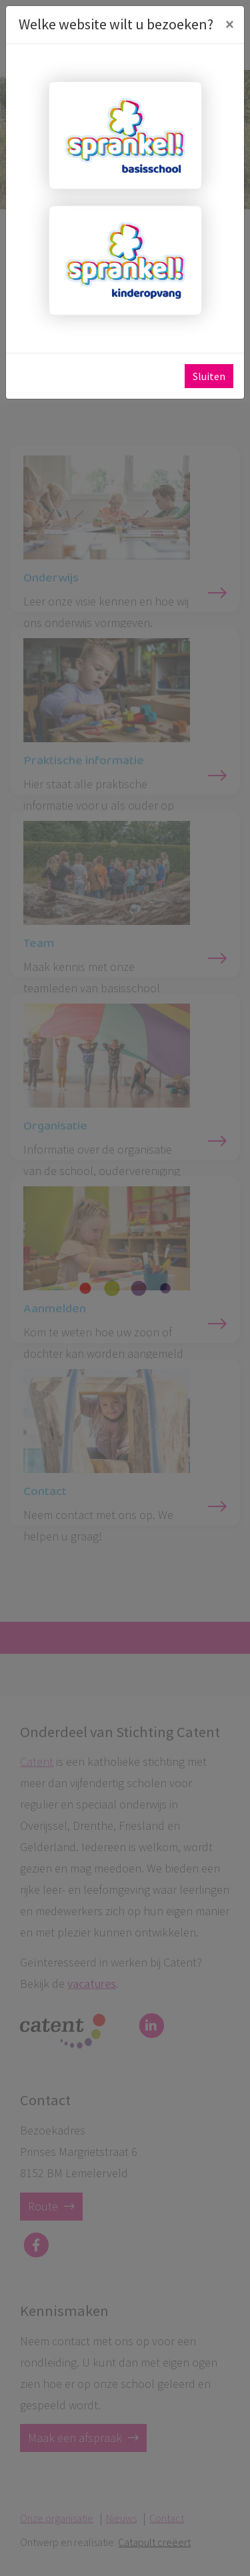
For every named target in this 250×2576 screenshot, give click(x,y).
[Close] (229, 24)
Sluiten (209, 376)
